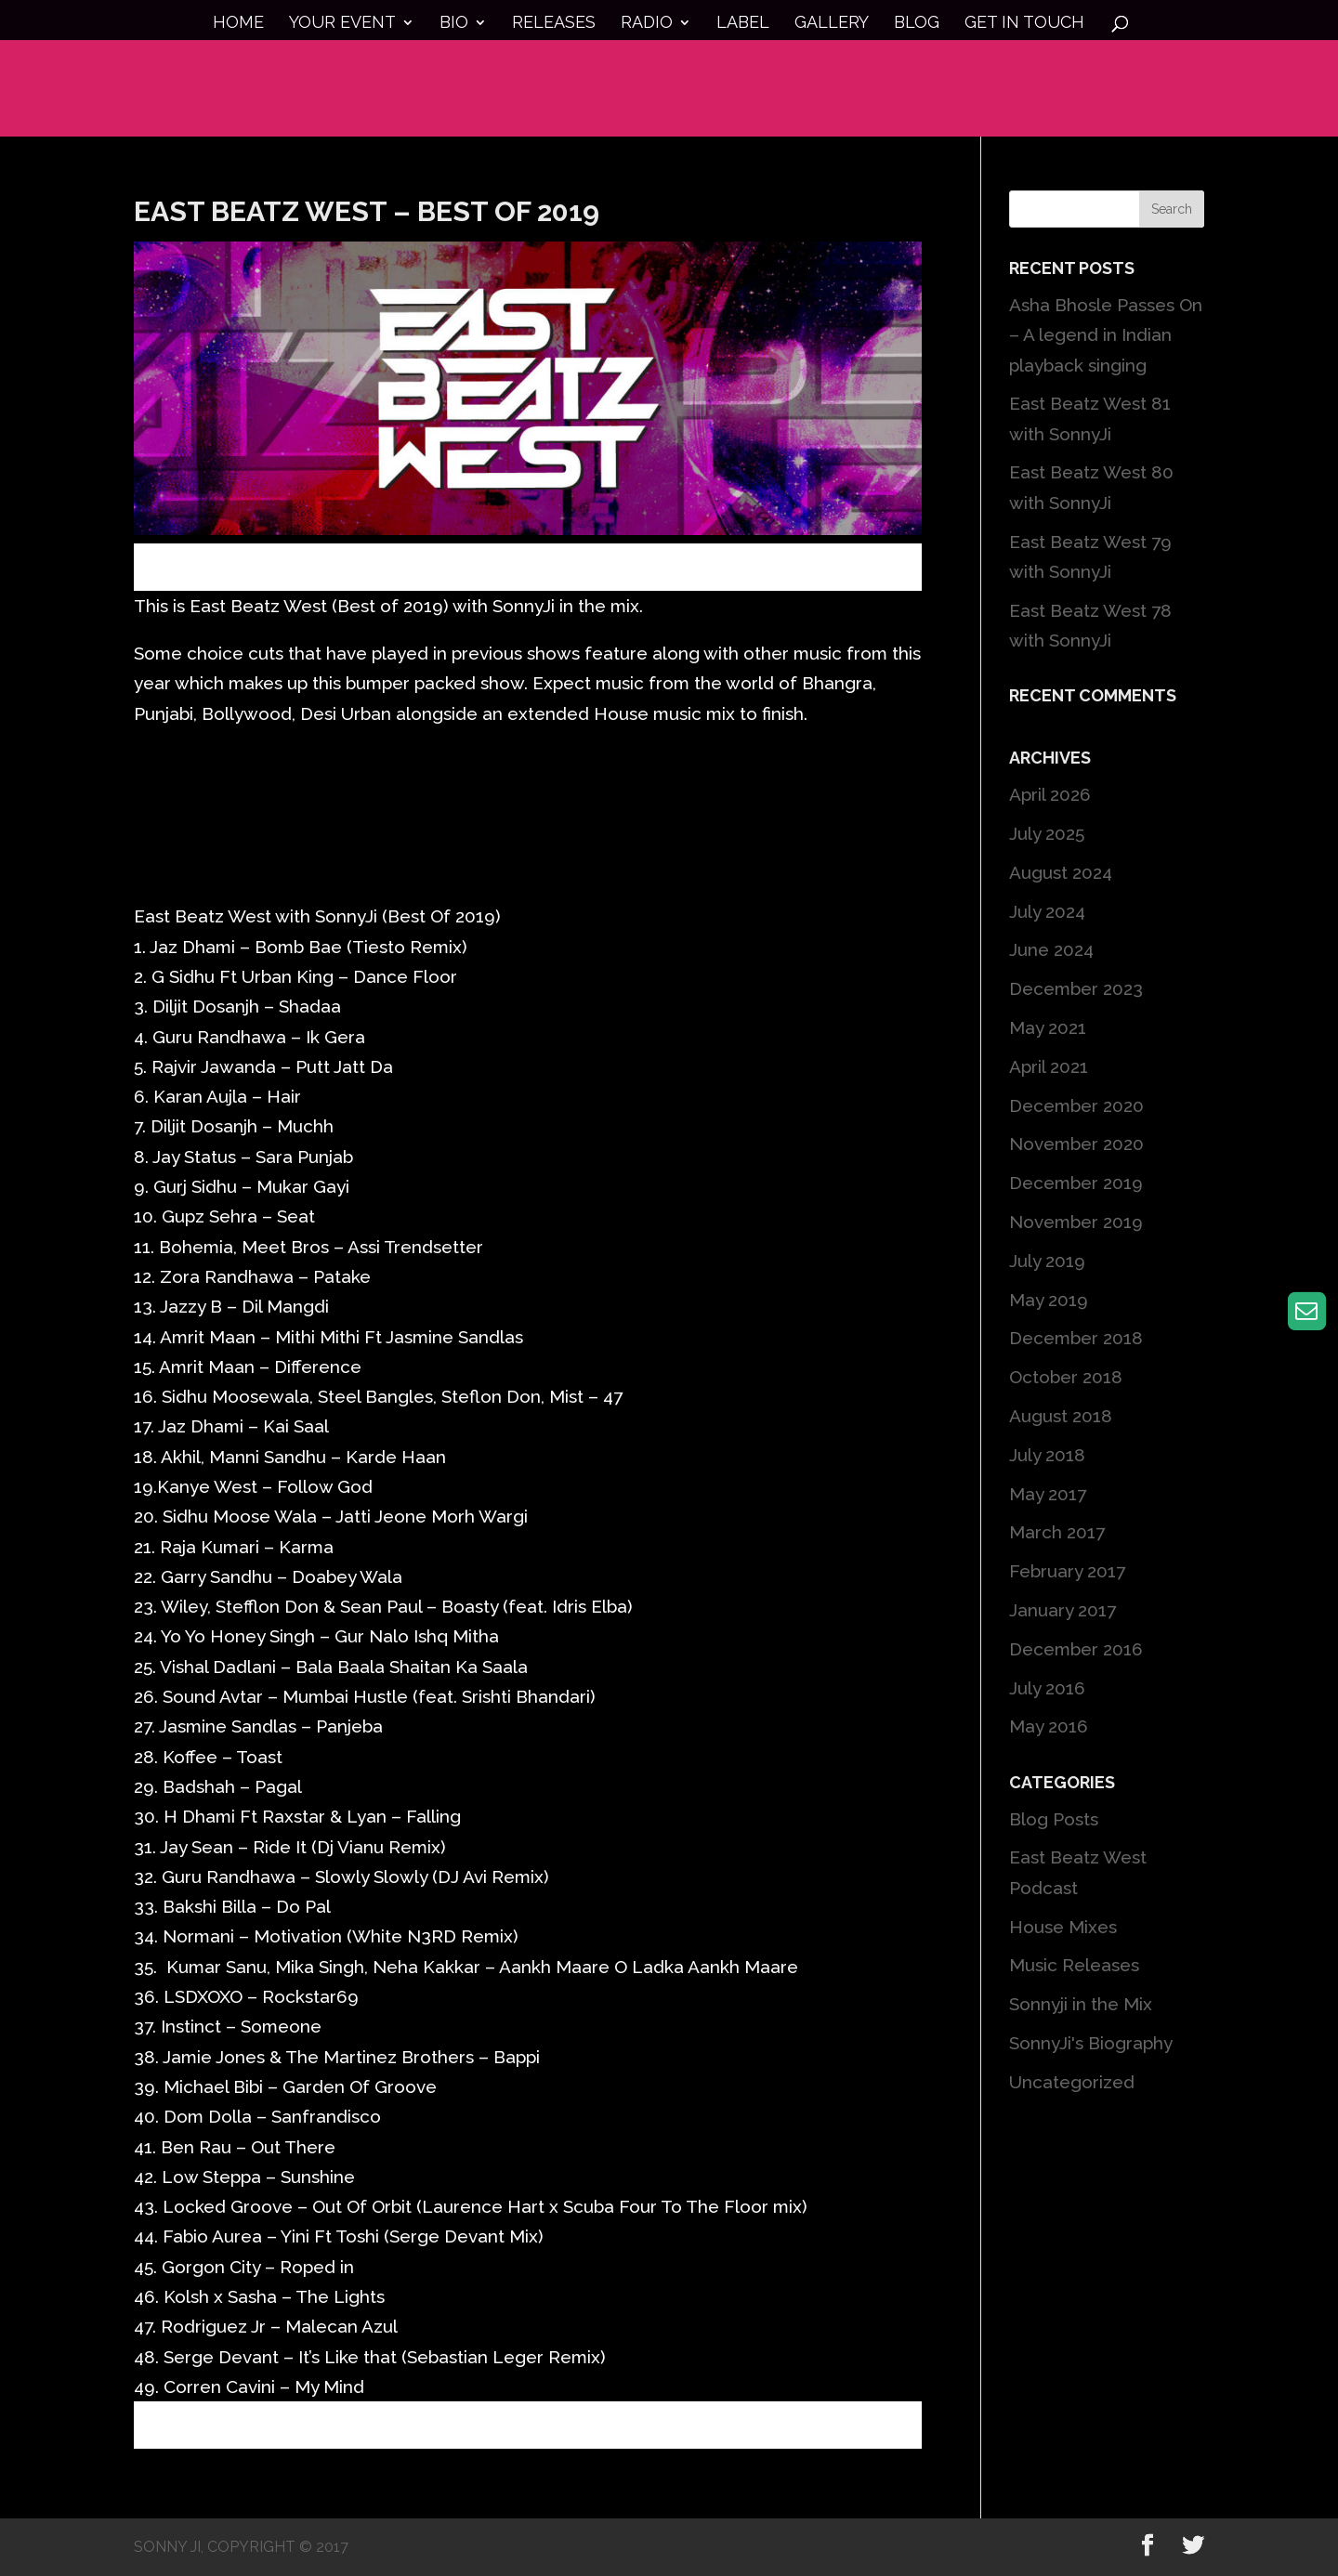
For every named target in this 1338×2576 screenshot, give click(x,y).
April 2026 (1050, 794)
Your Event (342, 24)
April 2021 (1048, 1066)
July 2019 (1047, 1260)
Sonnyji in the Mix (1080, 2004)
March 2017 (1057, 1532)
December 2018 (1076, 1337)
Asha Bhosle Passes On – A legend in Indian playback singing (1105, 334)
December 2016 (1076, 1649)
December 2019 (1076, 1182)
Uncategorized (1072, 2082)
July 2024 (1047, 911)
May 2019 (1048, 1299)
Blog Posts (1053, 1819)
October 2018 (1065, 1376)
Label (742, 24)
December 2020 (1076, 1105)
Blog (916, 24)
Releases (554, 24)
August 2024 (1060, 872)
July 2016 (1047, 1688)
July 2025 (1046, 833)
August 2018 (1060, 1416)
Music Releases (1074, 1965)
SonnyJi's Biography (1091, 2043)
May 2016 (1048, 1726)
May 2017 (1047, 1494)
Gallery (831, 24)
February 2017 (1067, 1571)
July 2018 (1047, 1455)
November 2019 (1076, 1221)
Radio (647, 24)
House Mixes (1063, 1926)
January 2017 (1062, 1610)
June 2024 (1051, 949)
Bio (453, 24)
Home (238, 24)
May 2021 (1047, 1027)
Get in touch (1024, 24)
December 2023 (1076, 988)
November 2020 (1076, 1143)
